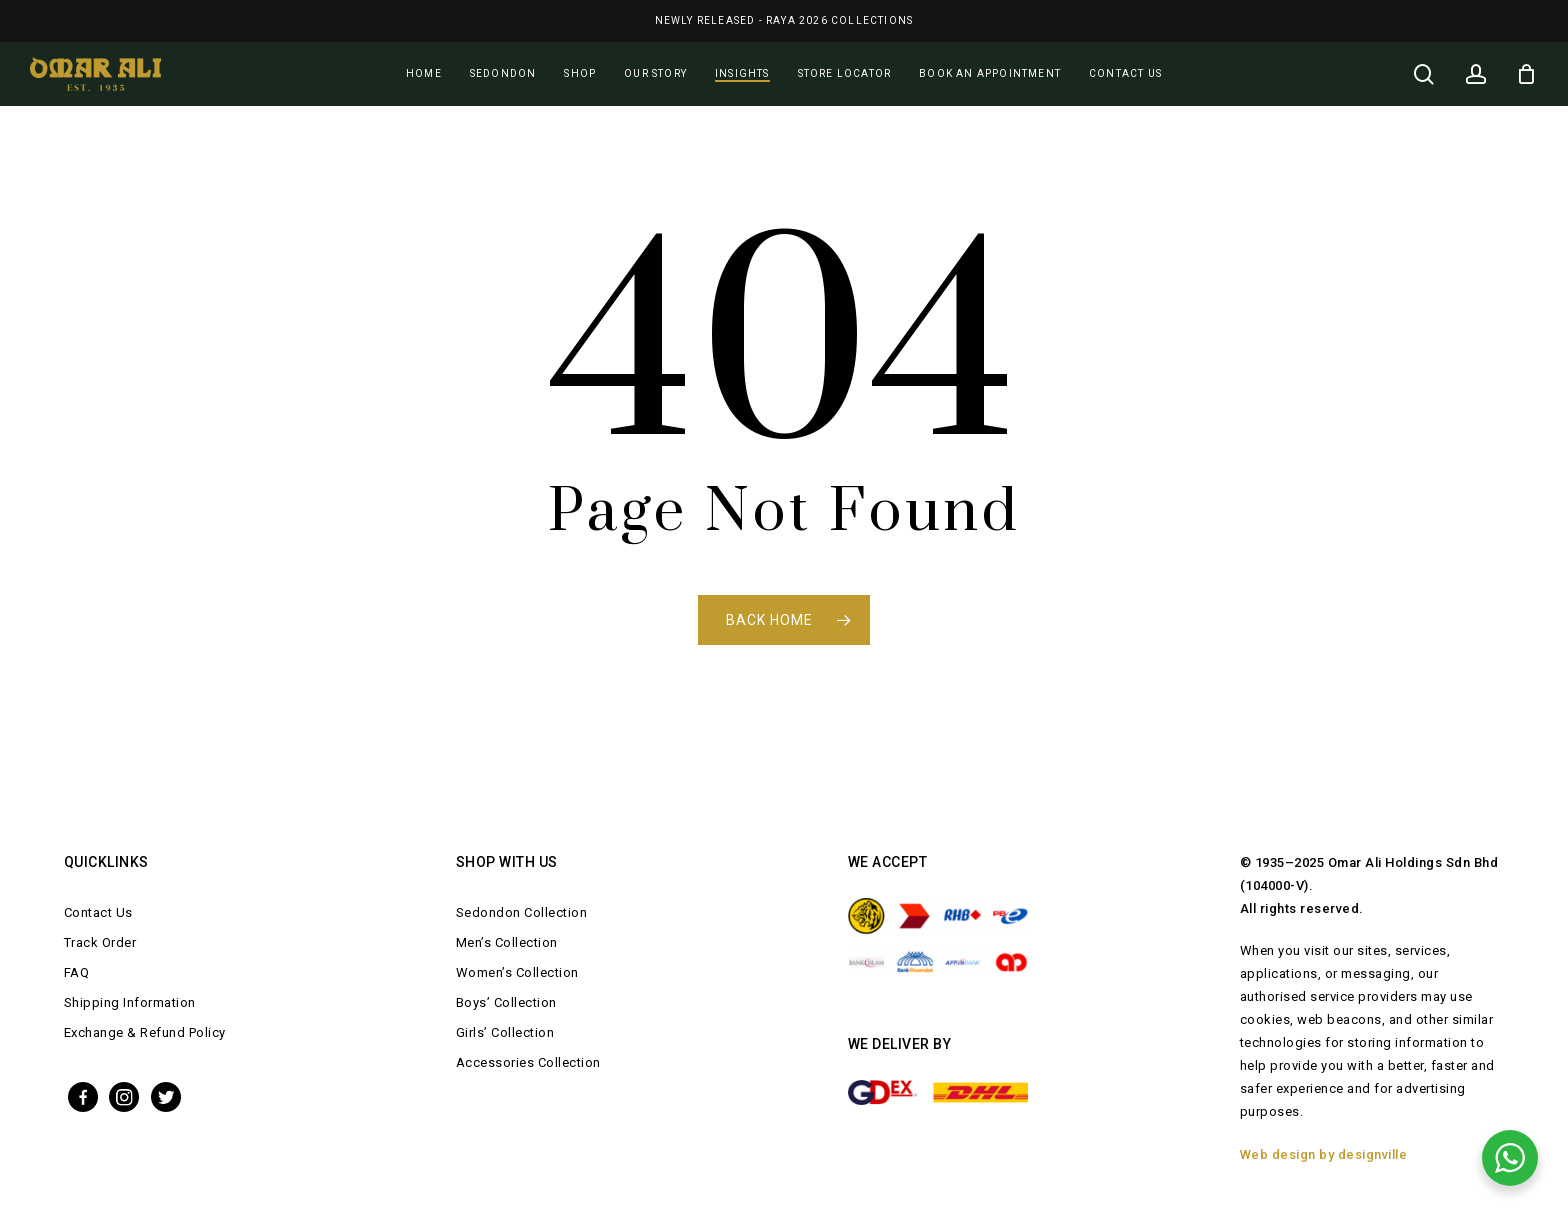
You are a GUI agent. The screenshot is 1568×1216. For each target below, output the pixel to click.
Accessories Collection (528, 1062)
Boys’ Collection (506, 1002)
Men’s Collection (507, 942)
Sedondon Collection (522, 912)
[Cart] (1527, 74)
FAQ (77, 972)
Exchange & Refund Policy (145, 1032)
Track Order (100, 942)
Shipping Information (130, 1002)
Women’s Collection (517, 972)
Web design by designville (1324, 1154)
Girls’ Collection (505, 1032)
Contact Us (98, 912)
